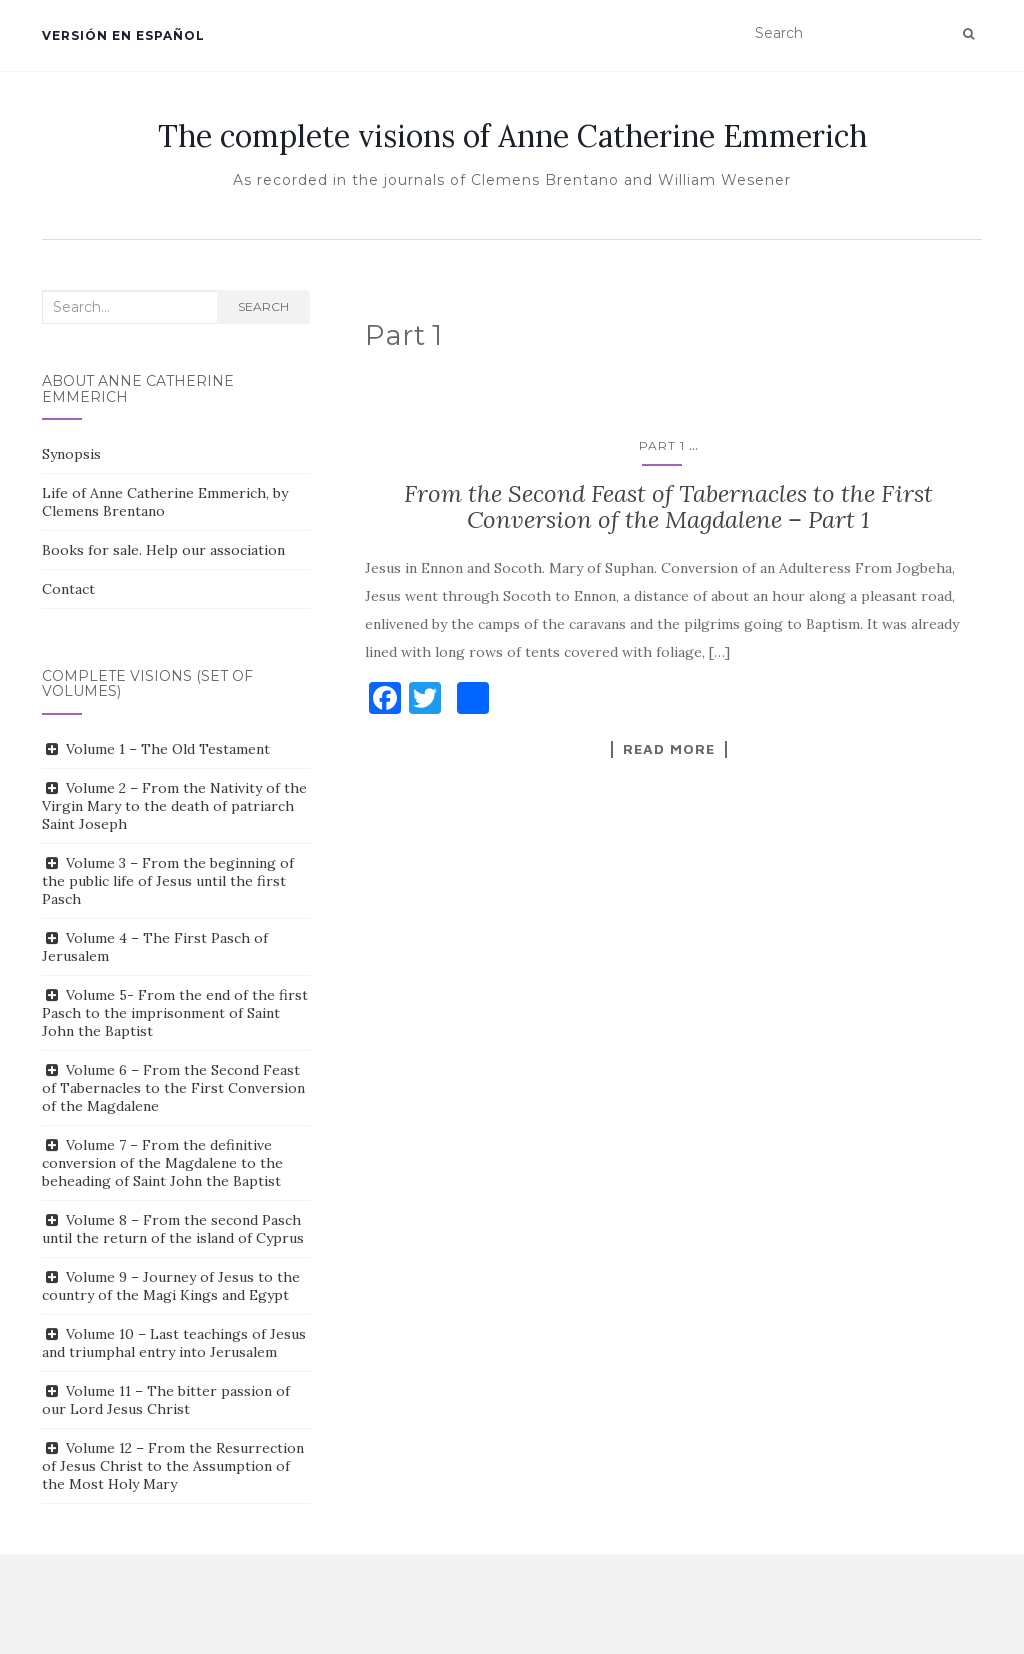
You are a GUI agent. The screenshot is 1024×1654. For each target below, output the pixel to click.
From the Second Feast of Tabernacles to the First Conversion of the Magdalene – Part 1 (668, 506)
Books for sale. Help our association (163, 550)
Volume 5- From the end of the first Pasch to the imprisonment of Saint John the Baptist (175, 1013)
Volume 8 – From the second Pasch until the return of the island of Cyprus (173, 1229)
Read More (669, 749)
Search (263, 306)
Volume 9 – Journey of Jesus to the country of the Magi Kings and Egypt (171, 1286)
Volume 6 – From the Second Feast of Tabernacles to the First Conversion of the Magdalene (173, 1088)
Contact (68, 589)
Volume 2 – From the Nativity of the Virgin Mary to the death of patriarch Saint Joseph (174, 806)
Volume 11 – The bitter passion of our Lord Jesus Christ (166, 1400)
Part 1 (662, 445)
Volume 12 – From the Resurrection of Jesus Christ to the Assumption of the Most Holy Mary (173, 1466)
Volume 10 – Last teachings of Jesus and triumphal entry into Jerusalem (174, 1343)
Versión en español (123, 35)
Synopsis (71, 454)
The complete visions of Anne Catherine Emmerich (512, 136)
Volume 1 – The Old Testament (168, 749)
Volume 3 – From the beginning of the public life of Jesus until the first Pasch (168, 881)
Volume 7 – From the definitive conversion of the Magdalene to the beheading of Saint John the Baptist (162, 1163)
